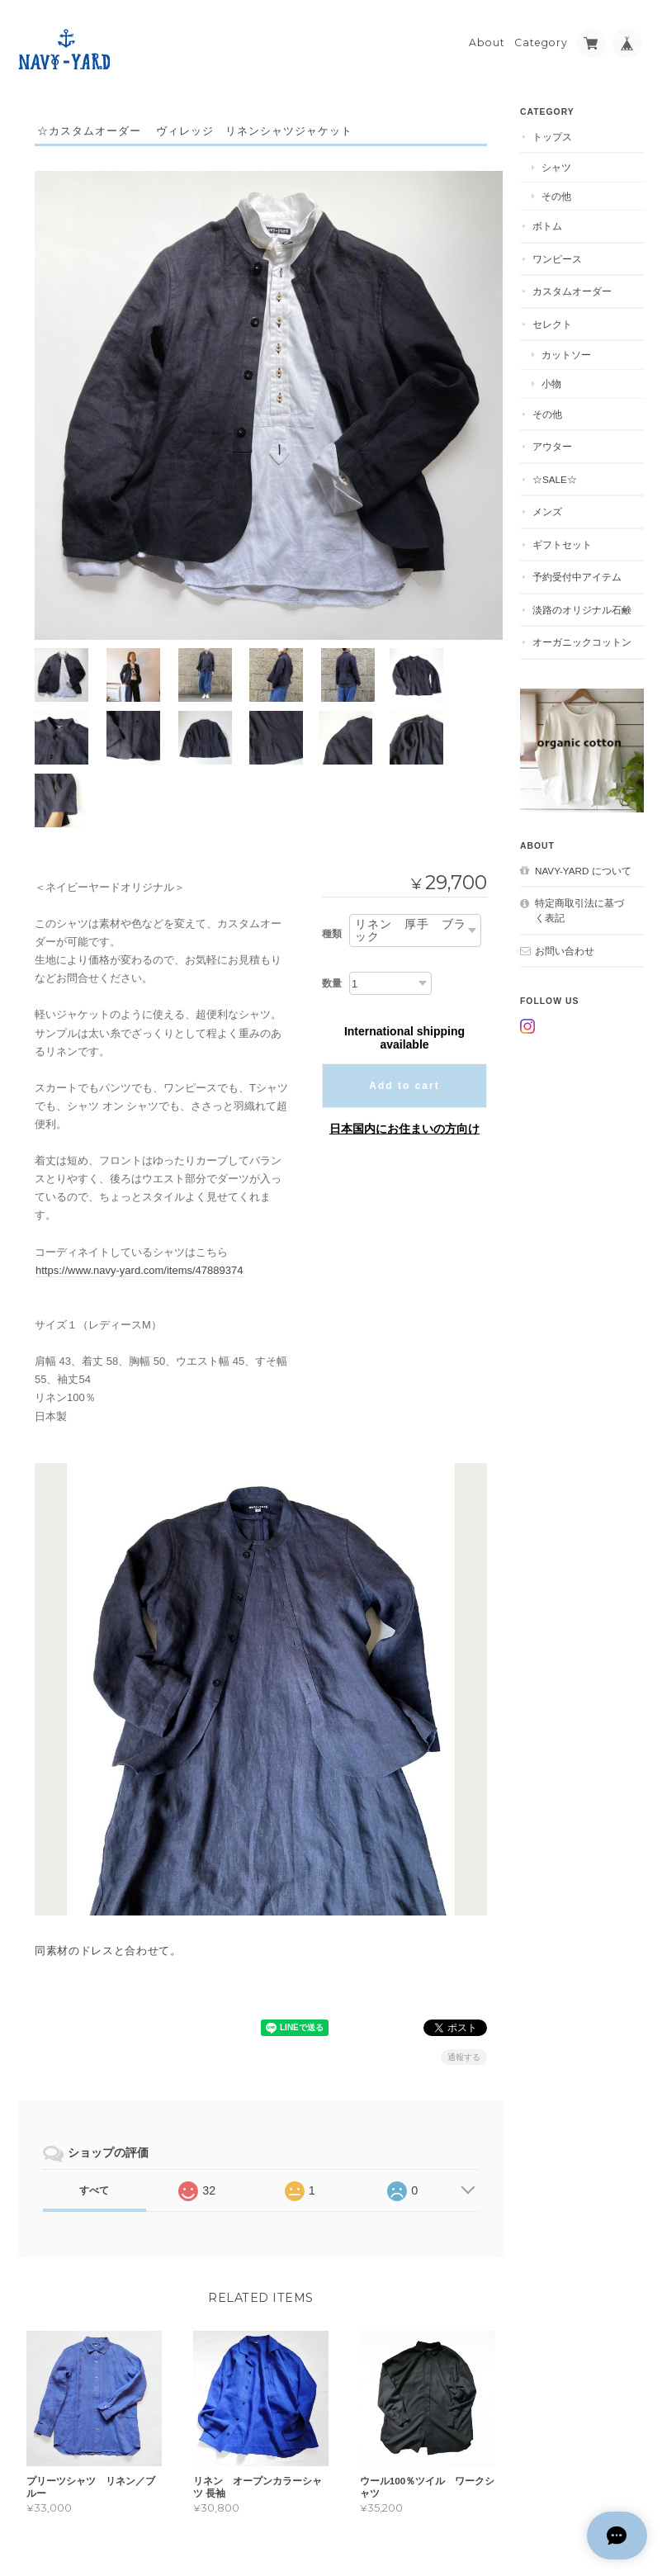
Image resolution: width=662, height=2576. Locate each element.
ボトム (547, 221)
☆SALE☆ (554, 475)
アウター (552, 442)
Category (541, 38)
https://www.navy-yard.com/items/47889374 (139, 1187)
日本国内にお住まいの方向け (404, 1047)
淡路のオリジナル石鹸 (581, 605)
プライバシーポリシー (461, 2510)
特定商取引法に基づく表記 (579, 906)
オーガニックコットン (581, 637)
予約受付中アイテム (577, 572)
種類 (332, 852)
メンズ (547, 507)
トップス (552, 132)
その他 (556, 192)
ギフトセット (562, 540)
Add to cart (404, 1004)
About (487, 38)
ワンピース (557, 254)
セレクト (552, 320)
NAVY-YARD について (583, 866)
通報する (463, 1974)
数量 (332, 901)
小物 (551, 379)
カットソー (566, 350)
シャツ (556, 163)
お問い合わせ (564, 945)
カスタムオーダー (572, 287)
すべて (94, 2108)
